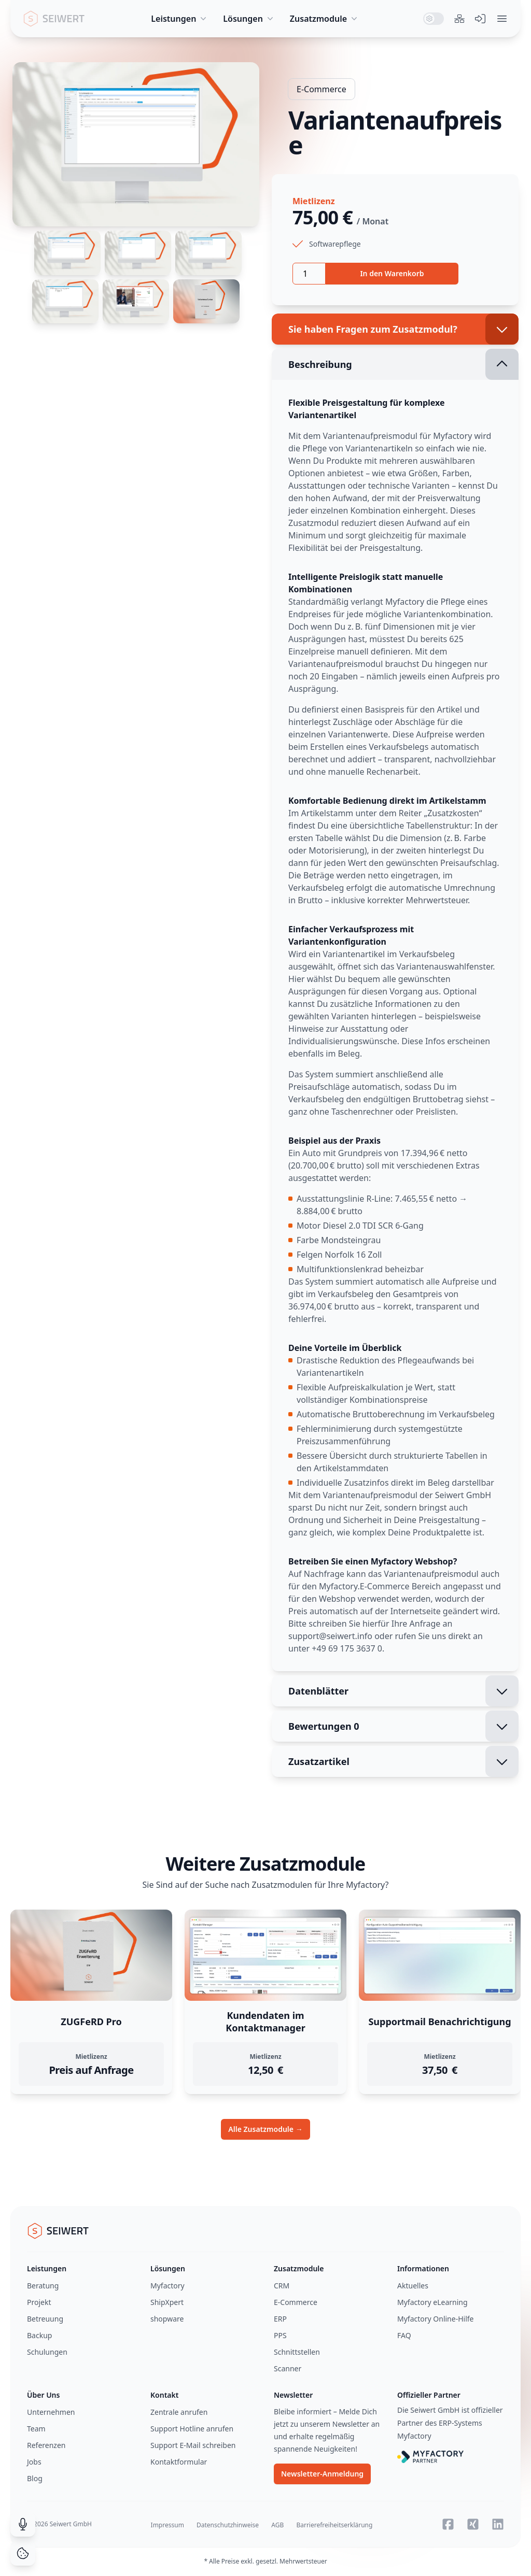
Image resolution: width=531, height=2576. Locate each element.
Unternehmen (51, 2412)
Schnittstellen (297, 2352)
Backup (39, 2335)
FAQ (404, 2335)
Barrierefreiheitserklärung (334, 2525)
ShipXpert (167, 2302)
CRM (281, 2285)
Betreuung (45, 2319)
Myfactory (167, 2285)
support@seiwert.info (330, 1636)
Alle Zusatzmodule (265, 2129)
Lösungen (249, 18)
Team (36, 2428)
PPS (280, 2335)
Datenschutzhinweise (228, 2525)
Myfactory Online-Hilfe (435, 2319)
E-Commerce (321, 89)
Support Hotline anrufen (191, 2428)
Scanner (287, 2368)
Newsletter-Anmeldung (322, 2474)
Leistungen (179, 18)
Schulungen (47, 2352)
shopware (167, 2319)
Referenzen (46, 2445)
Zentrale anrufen (178, 2412)
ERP (280, 2319)
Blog (35, 2478)
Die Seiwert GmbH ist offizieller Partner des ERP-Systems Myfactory (450, 2423)
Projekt (39, 2302)
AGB (277, 2525)
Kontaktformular (178, 2462)
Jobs (34, 2462)
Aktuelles (412, 2285)
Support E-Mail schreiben (192, 2445)
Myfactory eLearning (432, 2302)
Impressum (167, 2525)
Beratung (43, 2285)
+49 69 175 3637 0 (347, 1648)
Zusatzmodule (324, 18)
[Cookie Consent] (22, 2553)
